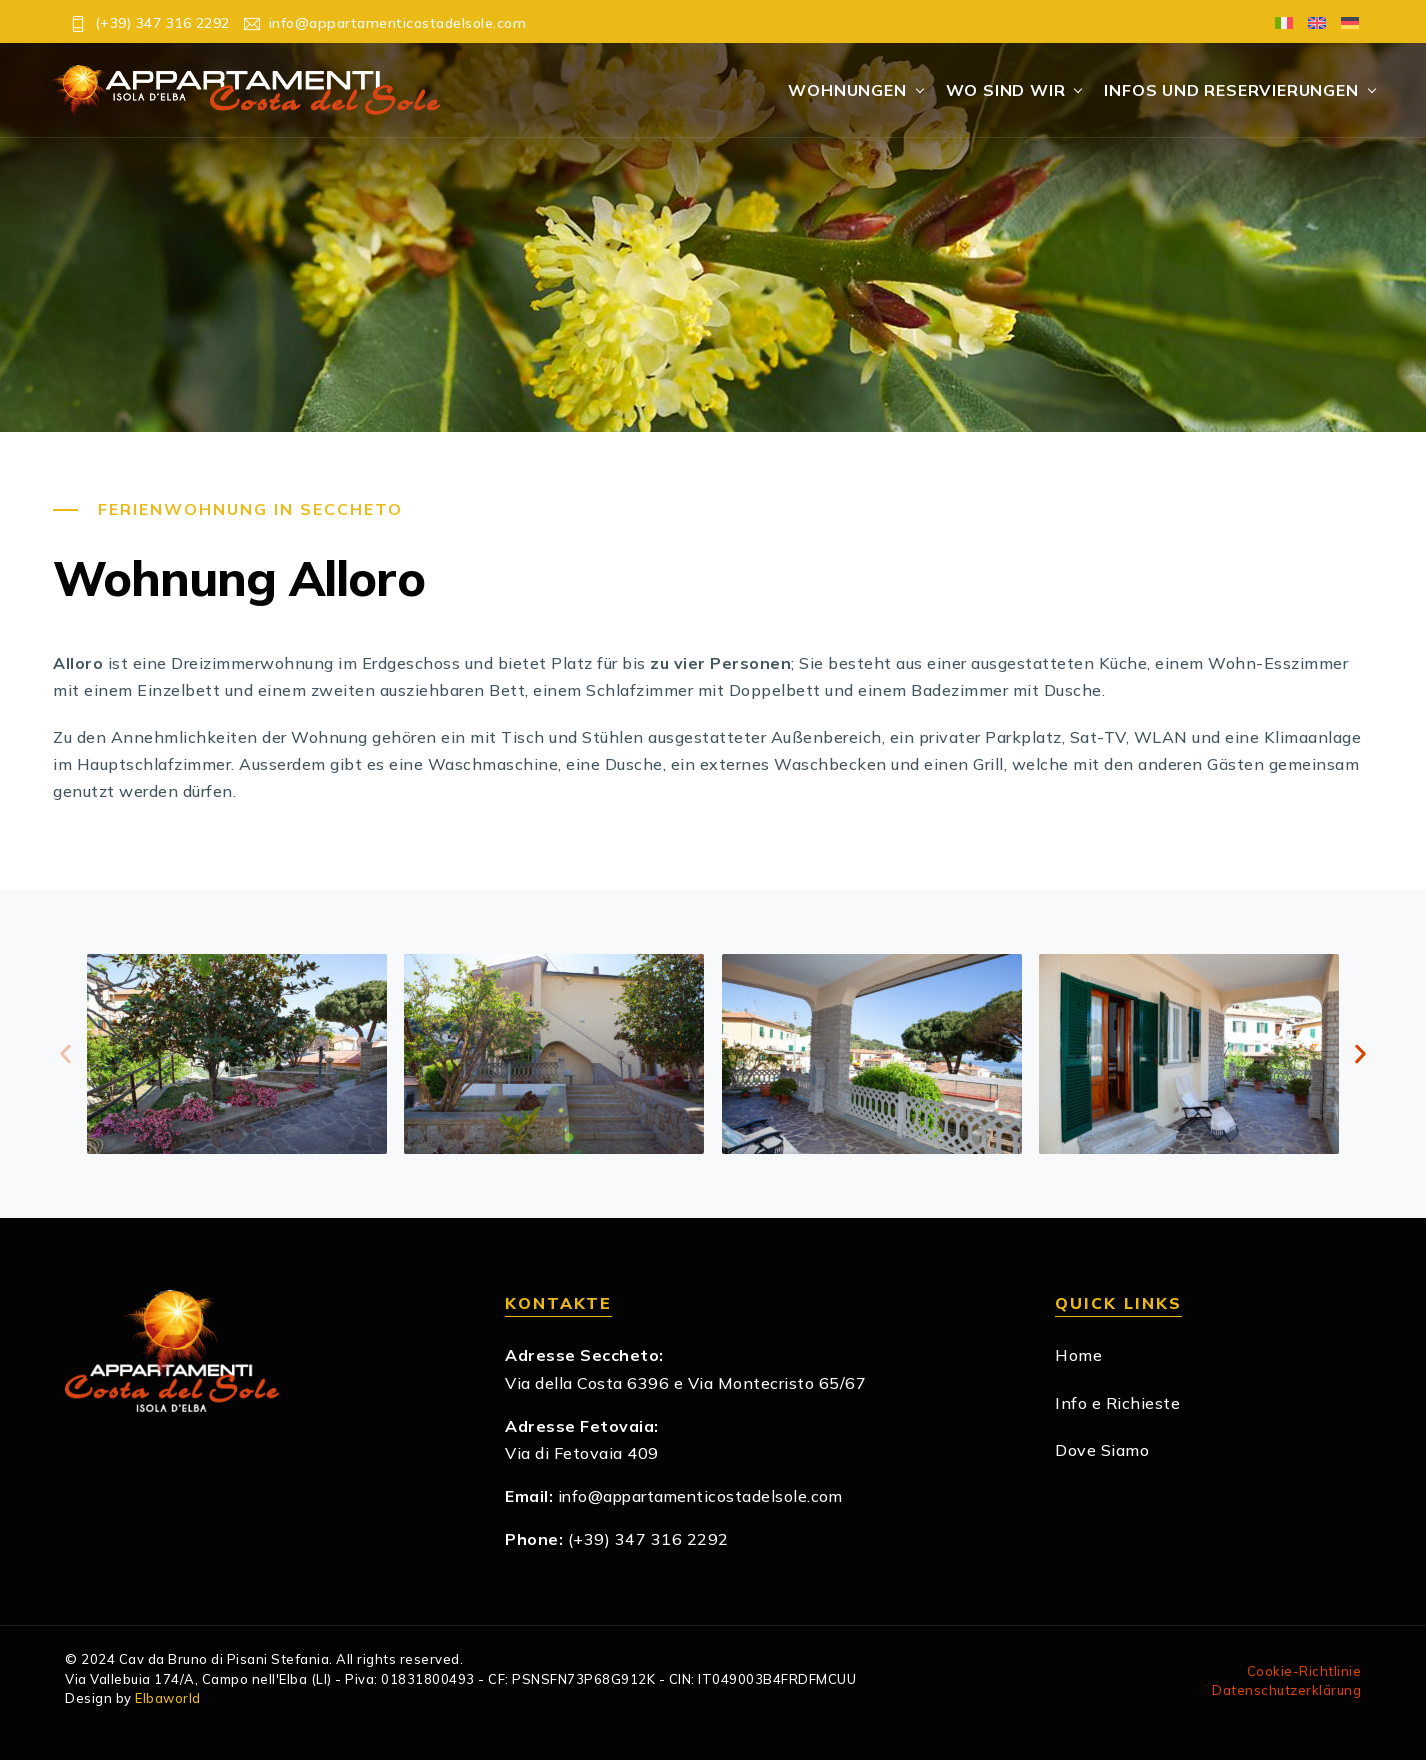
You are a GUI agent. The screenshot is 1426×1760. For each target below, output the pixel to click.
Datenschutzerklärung (1286, 1691)
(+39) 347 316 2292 (648, 1540)
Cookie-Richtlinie (1304, 1671)
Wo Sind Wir (1006, 90)
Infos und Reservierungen (1231, 90)
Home (1078, 1356)
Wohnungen (847, 90)
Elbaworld (168, 1699)
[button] (65, 1054)
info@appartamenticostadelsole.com (703, 1497)
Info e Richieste (1117, 1403)
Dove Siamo (1102, 1450)
